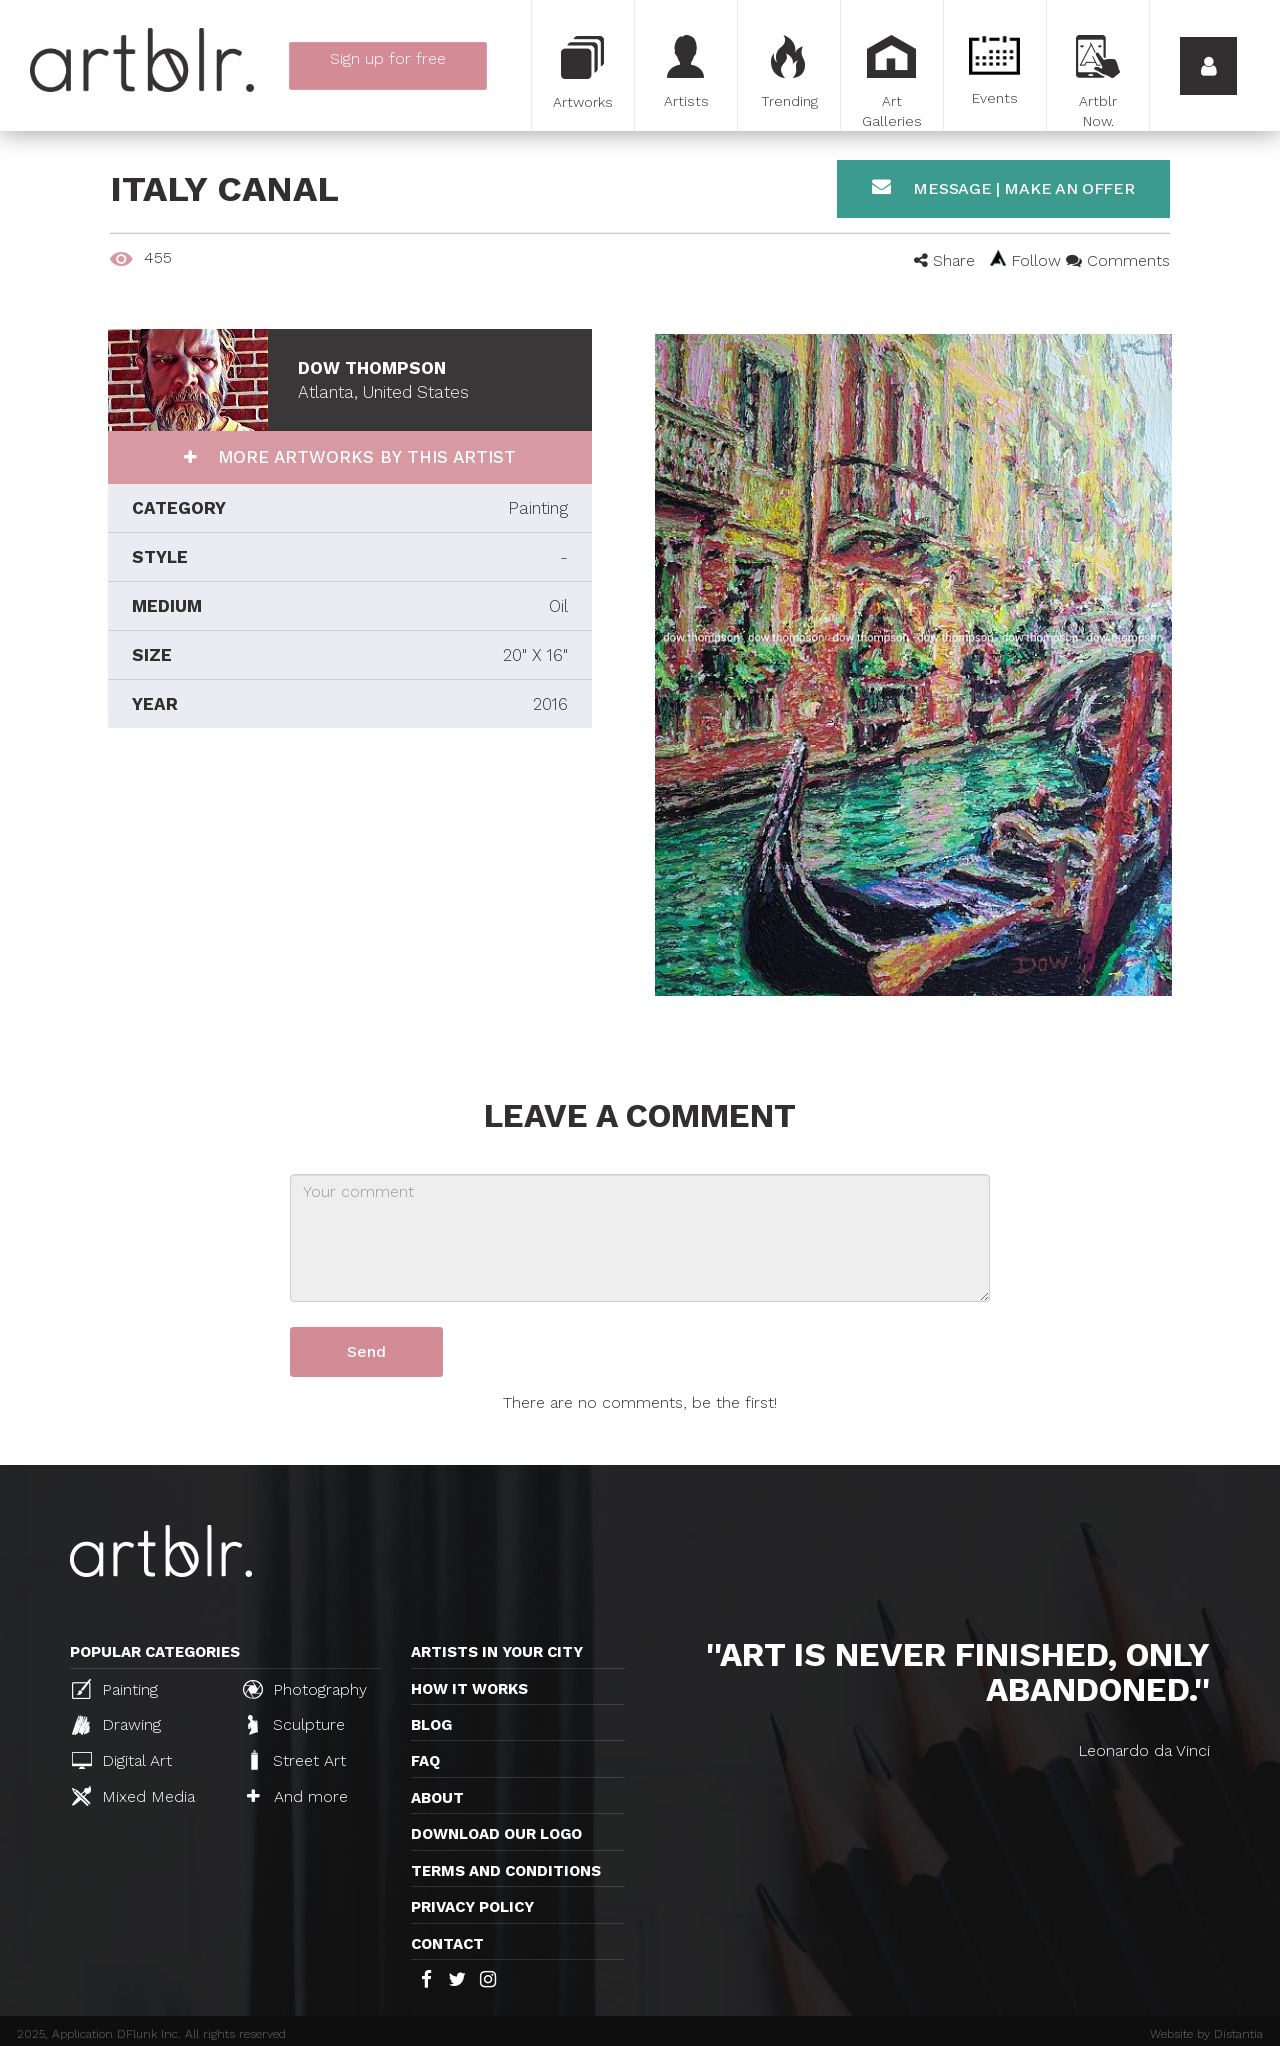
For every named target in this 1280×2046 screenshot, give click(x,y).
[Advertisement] (350, 908)
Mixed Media (133, 1796)
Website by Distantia (1206, 2034)
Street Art (296, 1760)
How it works (469, 1689)
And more (297, 1796)
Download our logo (496, 1834)
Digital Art (122, 1760)
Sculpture (296, 1725)
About (437, 1798)
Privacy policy (472, 1907)
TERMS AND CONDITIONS (506, 1871)
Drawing (116, 1725)
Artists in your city (497, 1652)
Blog (431, 1725)
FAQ (425, 1761)
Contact (447, 1944)
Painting (115, 1689)
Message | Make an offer (1003, 187)
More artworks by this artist (364, 457)
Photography (305, 1689)
